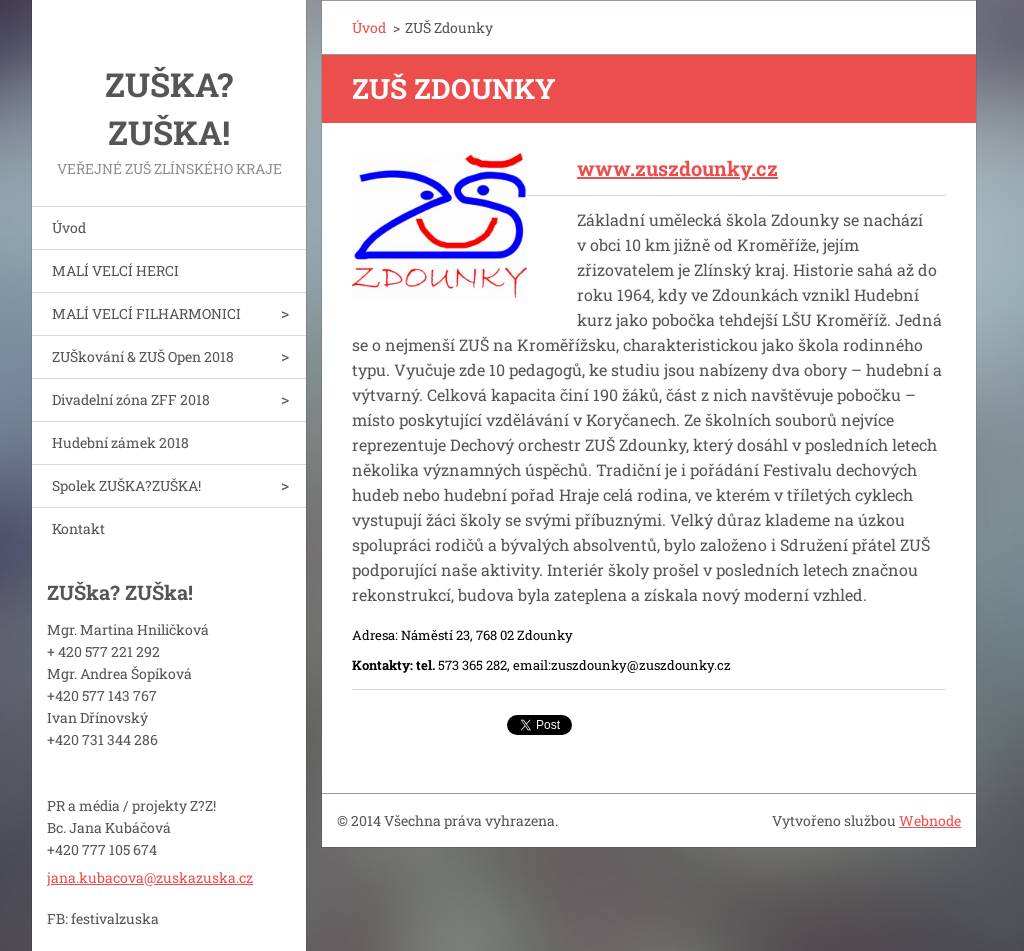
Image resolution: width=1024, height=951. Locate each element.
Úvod (69, 227)
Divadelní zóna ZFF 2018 (131, 399)
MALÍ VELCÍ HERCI (115, 270)
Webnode (930, 820)
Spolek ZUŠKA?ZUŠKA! (126, 485)
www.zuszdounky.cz (677, 168)
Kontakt (78, 528)
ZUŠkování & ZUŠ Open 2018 (143, 356)
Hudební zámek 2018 (120, 442)
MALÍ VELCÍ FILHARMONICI (146, 313)
